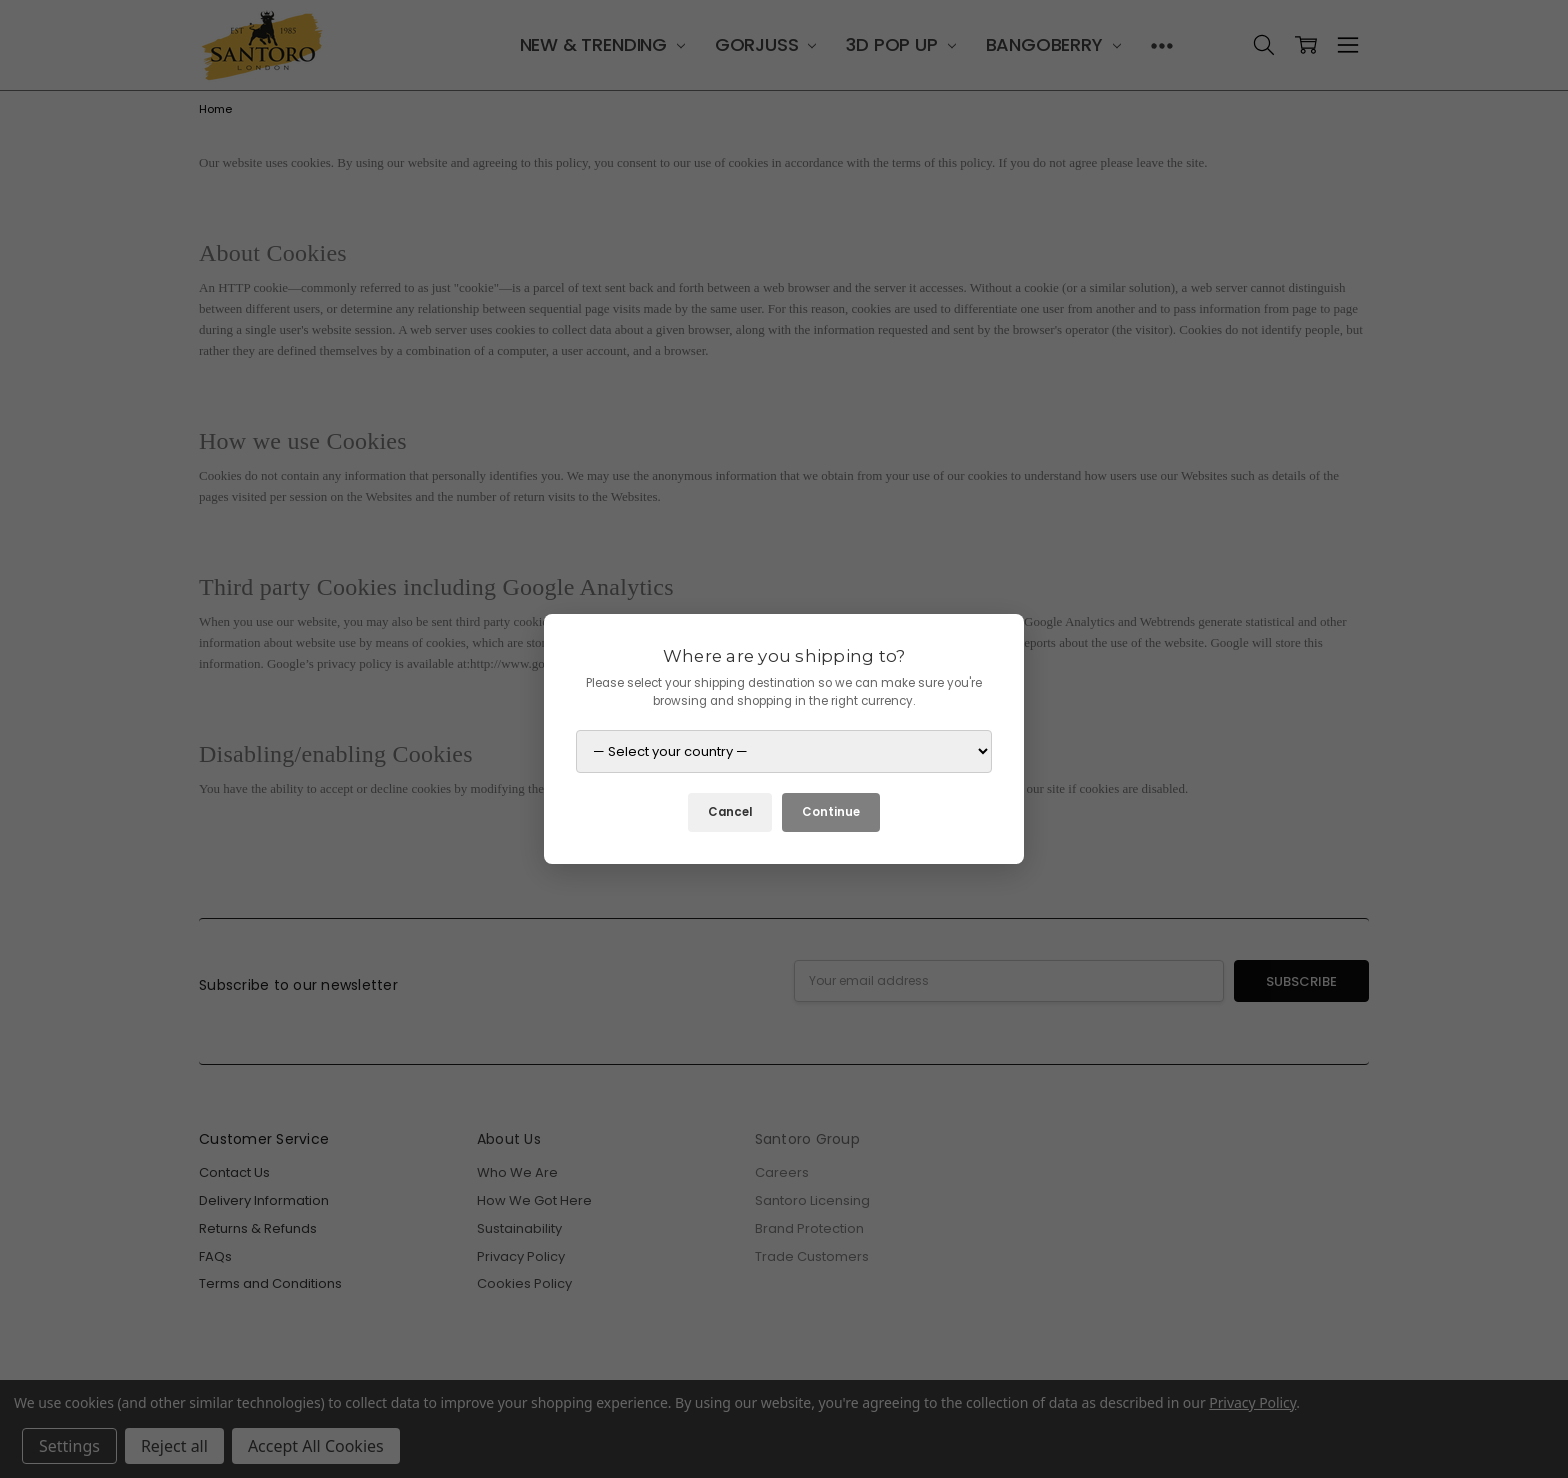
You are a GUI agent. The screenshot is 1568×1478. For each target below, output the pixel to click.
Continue (831, 812)
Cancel (730, 812)
